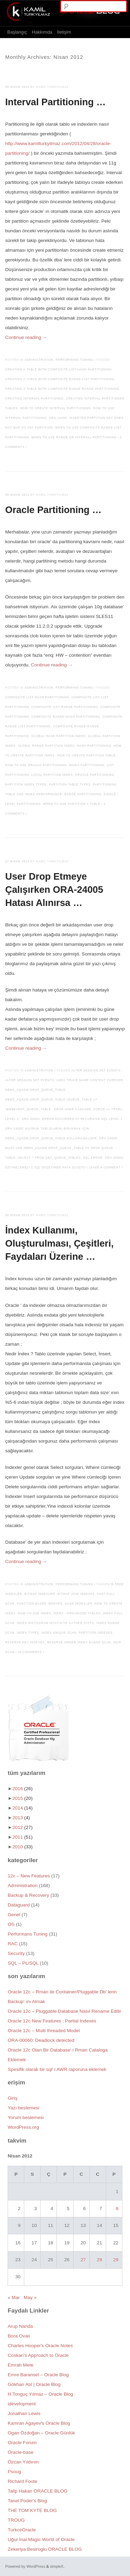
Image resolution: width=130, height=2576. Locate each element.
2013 (21, 1817)
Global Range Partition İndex (46, 745)
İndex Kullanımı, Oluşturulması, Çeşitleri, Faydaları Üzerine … (59, 1243)
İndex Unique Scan (59, 1632)
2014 (22, 1808)
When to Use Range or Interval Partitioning (74, 437)
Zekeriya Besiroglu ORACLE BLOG (45, 2549)
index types (28, 1632)
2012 (22, 1827)
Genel (14, 1914)
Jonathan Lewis (24, 2413)
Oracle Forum (22, 2442)
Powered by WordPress (25, 2566)
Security (16, 1953)
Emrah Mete (20, 2365)
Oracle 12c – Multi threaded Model (44, 2030)
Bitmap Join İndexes (76, 1594)
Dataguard (18, 1905)
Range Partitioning (83, 794)
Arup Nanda (20, 2326)
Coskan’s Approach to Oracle (38, 2355)
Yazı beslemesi (23, 2107)
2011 (22, 1837)
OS (11, 1924)
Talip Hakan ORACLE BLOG (37, 2491)
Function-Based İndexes (40, 1603)
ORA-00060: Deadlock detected (41, 2040)
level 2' (12, 1119)
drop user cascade (72, 1109)
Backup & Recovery (28, 1895)
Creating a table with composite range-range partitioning (62, 389)
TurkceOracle (22, 2529)
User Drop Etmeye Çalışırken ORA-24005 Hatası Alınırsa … (54, 889)
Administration (39, 359)
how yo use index (34, 1613)
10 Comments (30, 1652)
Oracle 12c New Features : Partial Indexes (52, 2020)
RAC (13, 1943)
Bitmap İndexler (39, 1594)
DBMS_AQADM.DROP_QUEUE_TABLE (35, 1090)
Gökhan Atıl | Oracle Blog (34, 2384)
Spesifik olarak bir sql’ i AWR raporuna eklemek (57, 2069)
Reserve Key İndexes (25, 1642)
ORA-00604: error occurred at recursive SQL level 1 (72, 1119)
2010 (22, 1846)
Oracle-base (20, 2452)
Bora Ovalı (19, 2336)
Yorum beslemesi (26, 2117)
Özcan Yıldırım (23, 2462)
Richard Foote (22, 2481)
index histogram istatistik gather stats (55, 1623)
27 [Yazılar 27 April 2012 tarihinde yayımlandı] (83, 2259)
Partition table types (69, 784)
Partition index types (26, 784)
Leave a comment (105, 1167)
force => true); (108, 1109)
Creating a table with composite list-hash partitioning (58, 369)
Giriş (12, 2098)
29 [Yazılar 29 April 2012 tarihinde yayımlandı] (115, 2259)
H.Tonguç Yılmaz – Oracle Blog (40, 2394)
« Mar (14, 2297)
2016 (22, 1788)
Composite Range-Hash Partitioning (66, 716)
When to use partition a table (71, 804)
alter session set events (95, 1070)
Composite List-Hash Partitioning (37, 697)
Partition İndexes (96, 1632)
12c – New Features (29, 1875)
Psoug (14, 2471)
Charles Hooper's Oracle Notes (40, 2345)
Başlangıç (17, 32)
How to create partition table (86, 755)
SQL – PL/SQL (23, 1963)
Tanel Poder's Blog (27, 2500)
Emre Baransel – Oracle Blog (38, 2374)
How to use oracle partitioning (36, 765)
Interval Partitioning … (55, 102)
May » (30, 2297)
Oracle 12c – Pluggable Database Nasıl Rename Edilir (64, 2011)
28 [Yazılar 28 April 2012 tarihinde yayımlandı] (99, 2259)
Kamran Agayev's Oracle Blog (39, 2423)
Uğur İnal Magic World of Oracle (41, 2539)
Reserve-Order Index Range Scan (79, 1642)
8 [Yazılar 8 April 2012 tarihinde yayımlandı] (117, 2208)
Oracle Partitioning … (53, 509)
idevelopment (22, 2403)
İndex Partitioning (86, 765)
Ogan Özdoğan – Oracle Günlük (41, 2432)
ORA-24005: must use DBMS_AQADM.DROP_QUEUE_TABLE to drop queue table (61, 1148)
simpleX (56, 2566)
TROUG (16, 2520)
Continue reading (26, 337)
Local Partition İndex (52, 775)
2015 (22, 1798)
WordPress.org (23, 2127)
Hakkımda (42, 32)
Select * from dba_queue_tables (49, 1157)
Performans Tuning (74, 359)
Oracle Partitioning (94, 775)
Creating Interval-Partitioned (34, 398)
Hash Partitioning (94, 745)
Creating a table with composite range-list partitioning (60, 379)
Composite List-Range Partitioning (65, 707)
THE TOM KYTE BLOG (32, 2510)
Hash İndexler (78, 1603)
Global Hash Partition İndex (59, 736)
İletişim (64, 32)
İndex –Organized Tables (77, 1613)
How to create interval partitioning (55, 408)
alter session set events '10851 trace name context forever (64, 1080)
